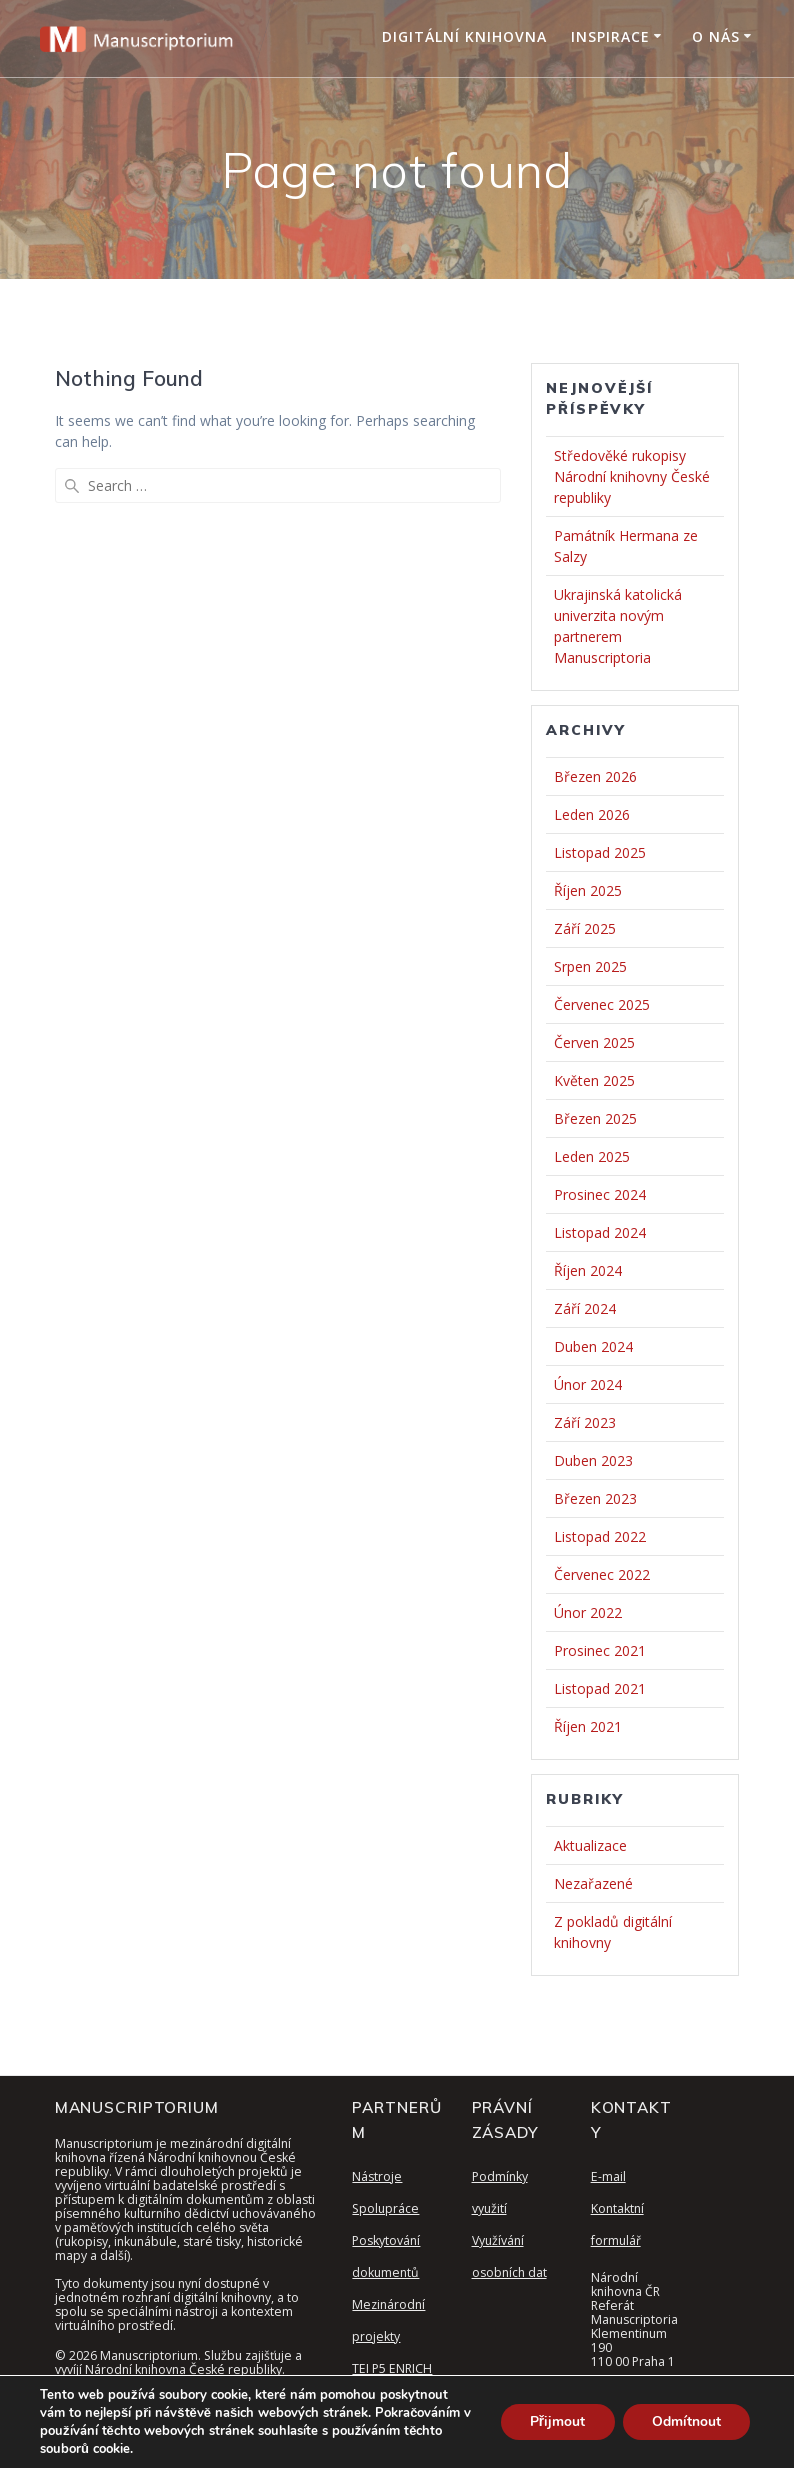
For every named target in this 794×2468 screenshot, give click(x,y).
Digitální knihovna (464, 36)
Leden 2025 (592, 1156)
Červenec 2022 (602, 1574)
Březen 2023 (595, 1498)
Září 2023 (585, 1422)
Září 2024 (585, 1308)
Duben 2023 (593, 1460)
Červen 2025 (594, 1042)
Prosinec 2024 (600, 1194)
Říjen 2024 (588, 1270)
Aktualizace (590, 1845)
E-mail (608, 2176)
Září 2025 (585, 928)
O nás (716, 36)
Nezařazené (593, 1883)
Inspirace (610, 36)
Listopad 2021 (600, 1688)
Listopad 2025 (600, 852)
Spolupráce (385, 2208)
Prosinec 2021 (600, 1650)
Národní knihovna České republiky (183, 2369)
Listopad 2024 (600, 1232)
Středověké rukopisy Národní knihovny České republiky (632, 476)
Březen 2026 (595, 776)
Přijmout (555, 2421)
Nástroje (377, 2176)
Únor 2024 (588, 1384)
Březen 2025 (595, 1118)
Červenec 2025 (602, 1004)
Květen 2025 (594, 1080)
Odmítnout (685, 2421)
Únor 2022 (588, 1612)
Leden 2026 (592, 814)
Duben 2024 (593, 1346)
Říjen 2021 (588, 1726)
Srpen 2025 (590, 966)
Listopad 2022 (600, 1536)
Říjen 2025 (588, 890)
